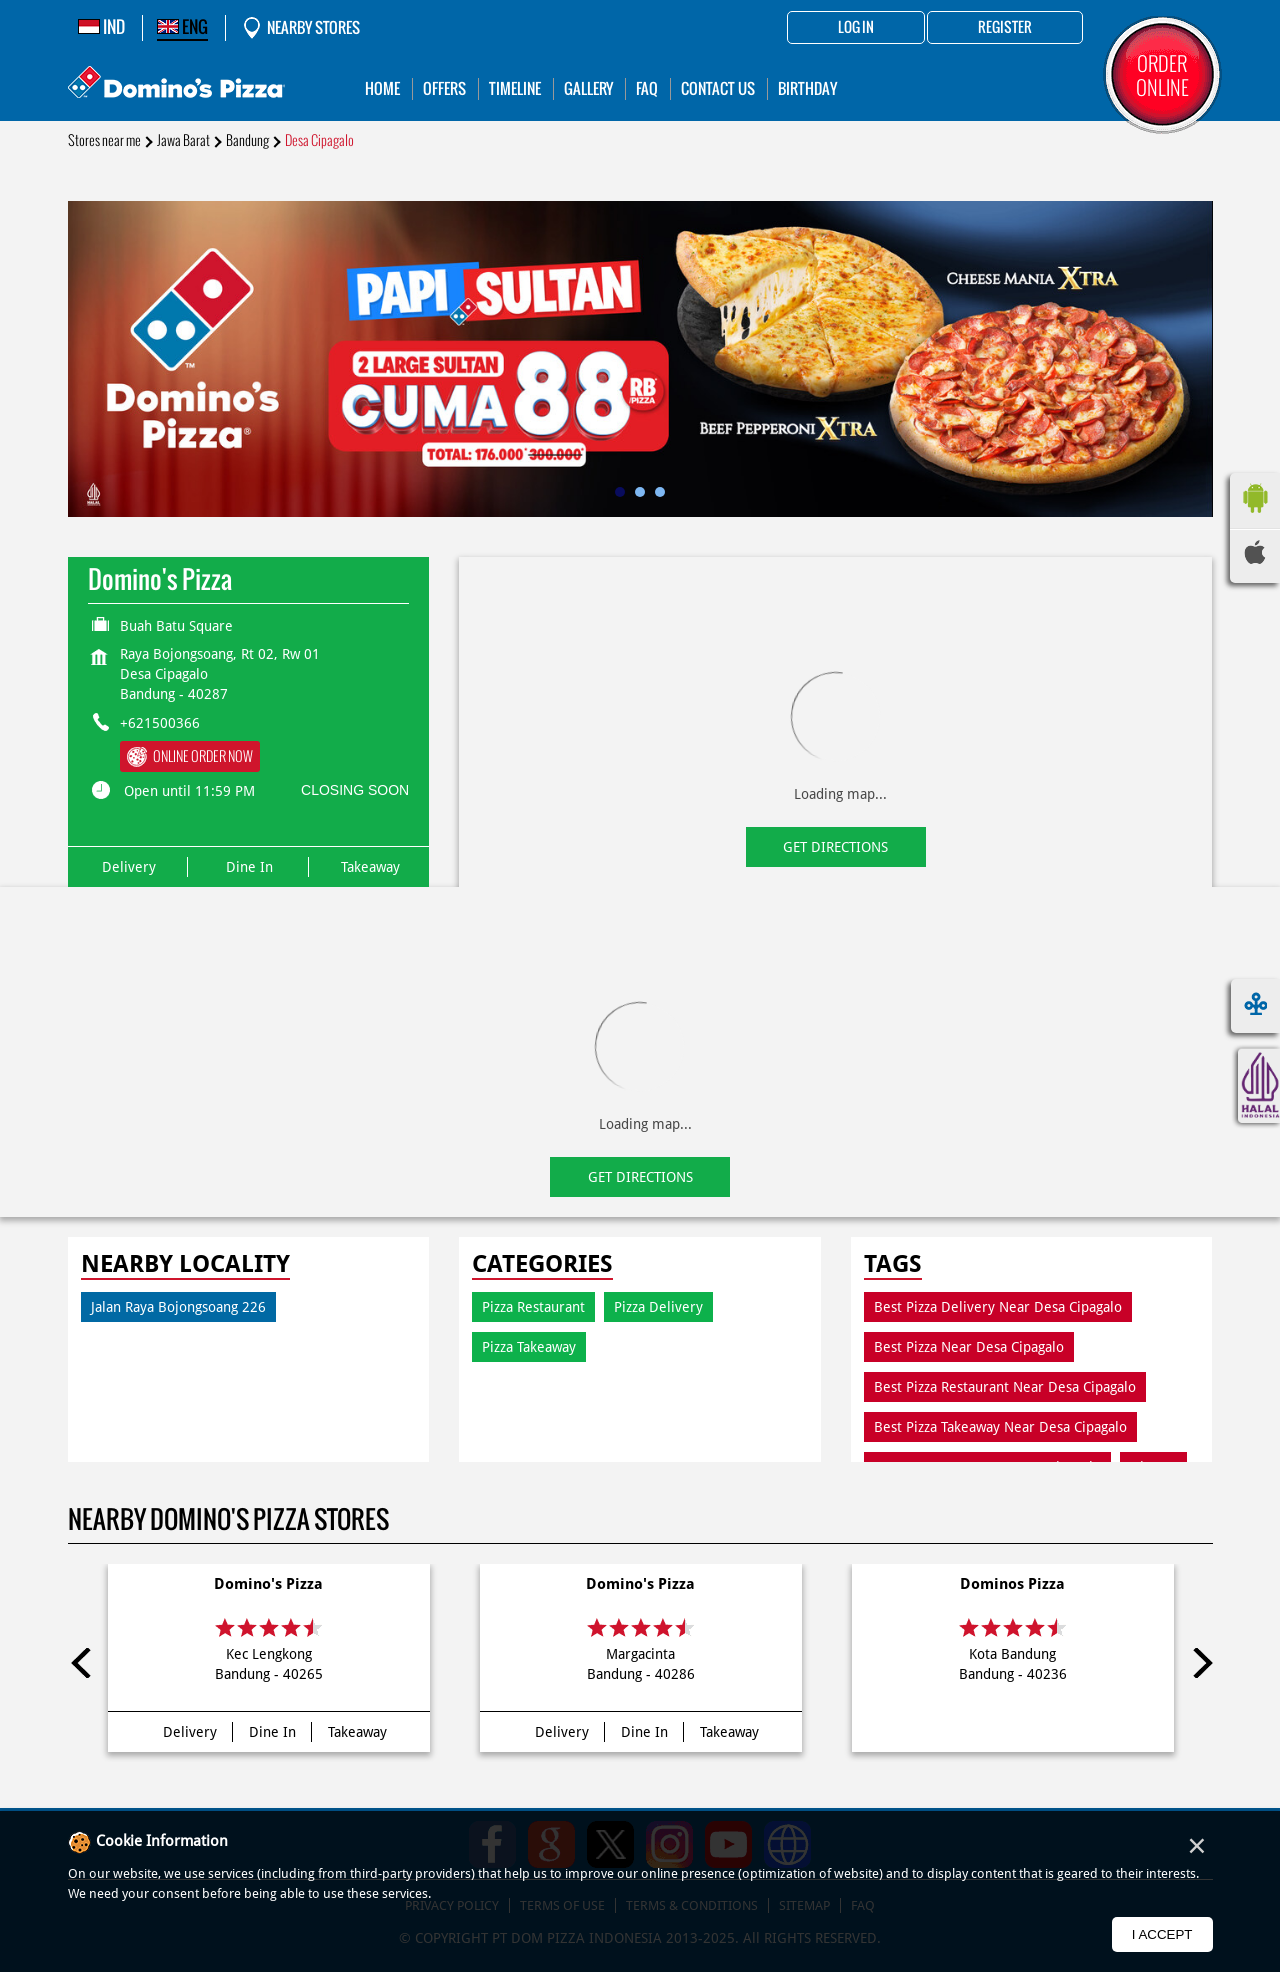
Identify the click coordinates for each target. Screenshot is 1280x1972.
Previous (83, 1663)
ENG (182, 27)
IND (101, 27)
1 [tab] (620, 492)
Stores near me (104, 140)
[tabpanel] (640, 359)
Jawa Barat (183, 140)
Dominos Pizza (1012, 1584)
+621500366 (160, 723)
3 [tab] (660, 492)
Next (1198, 1663)
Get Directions (835, 847)
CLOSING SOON (355, 790)
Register (1005, 28)
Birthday (807, 88)
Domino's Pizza (268, 1584)
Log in (856, 28)
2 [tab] (640, 492)
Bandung (247, 140)
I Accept (1162, 1934)
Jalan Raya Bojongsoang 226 (178, 1307)
